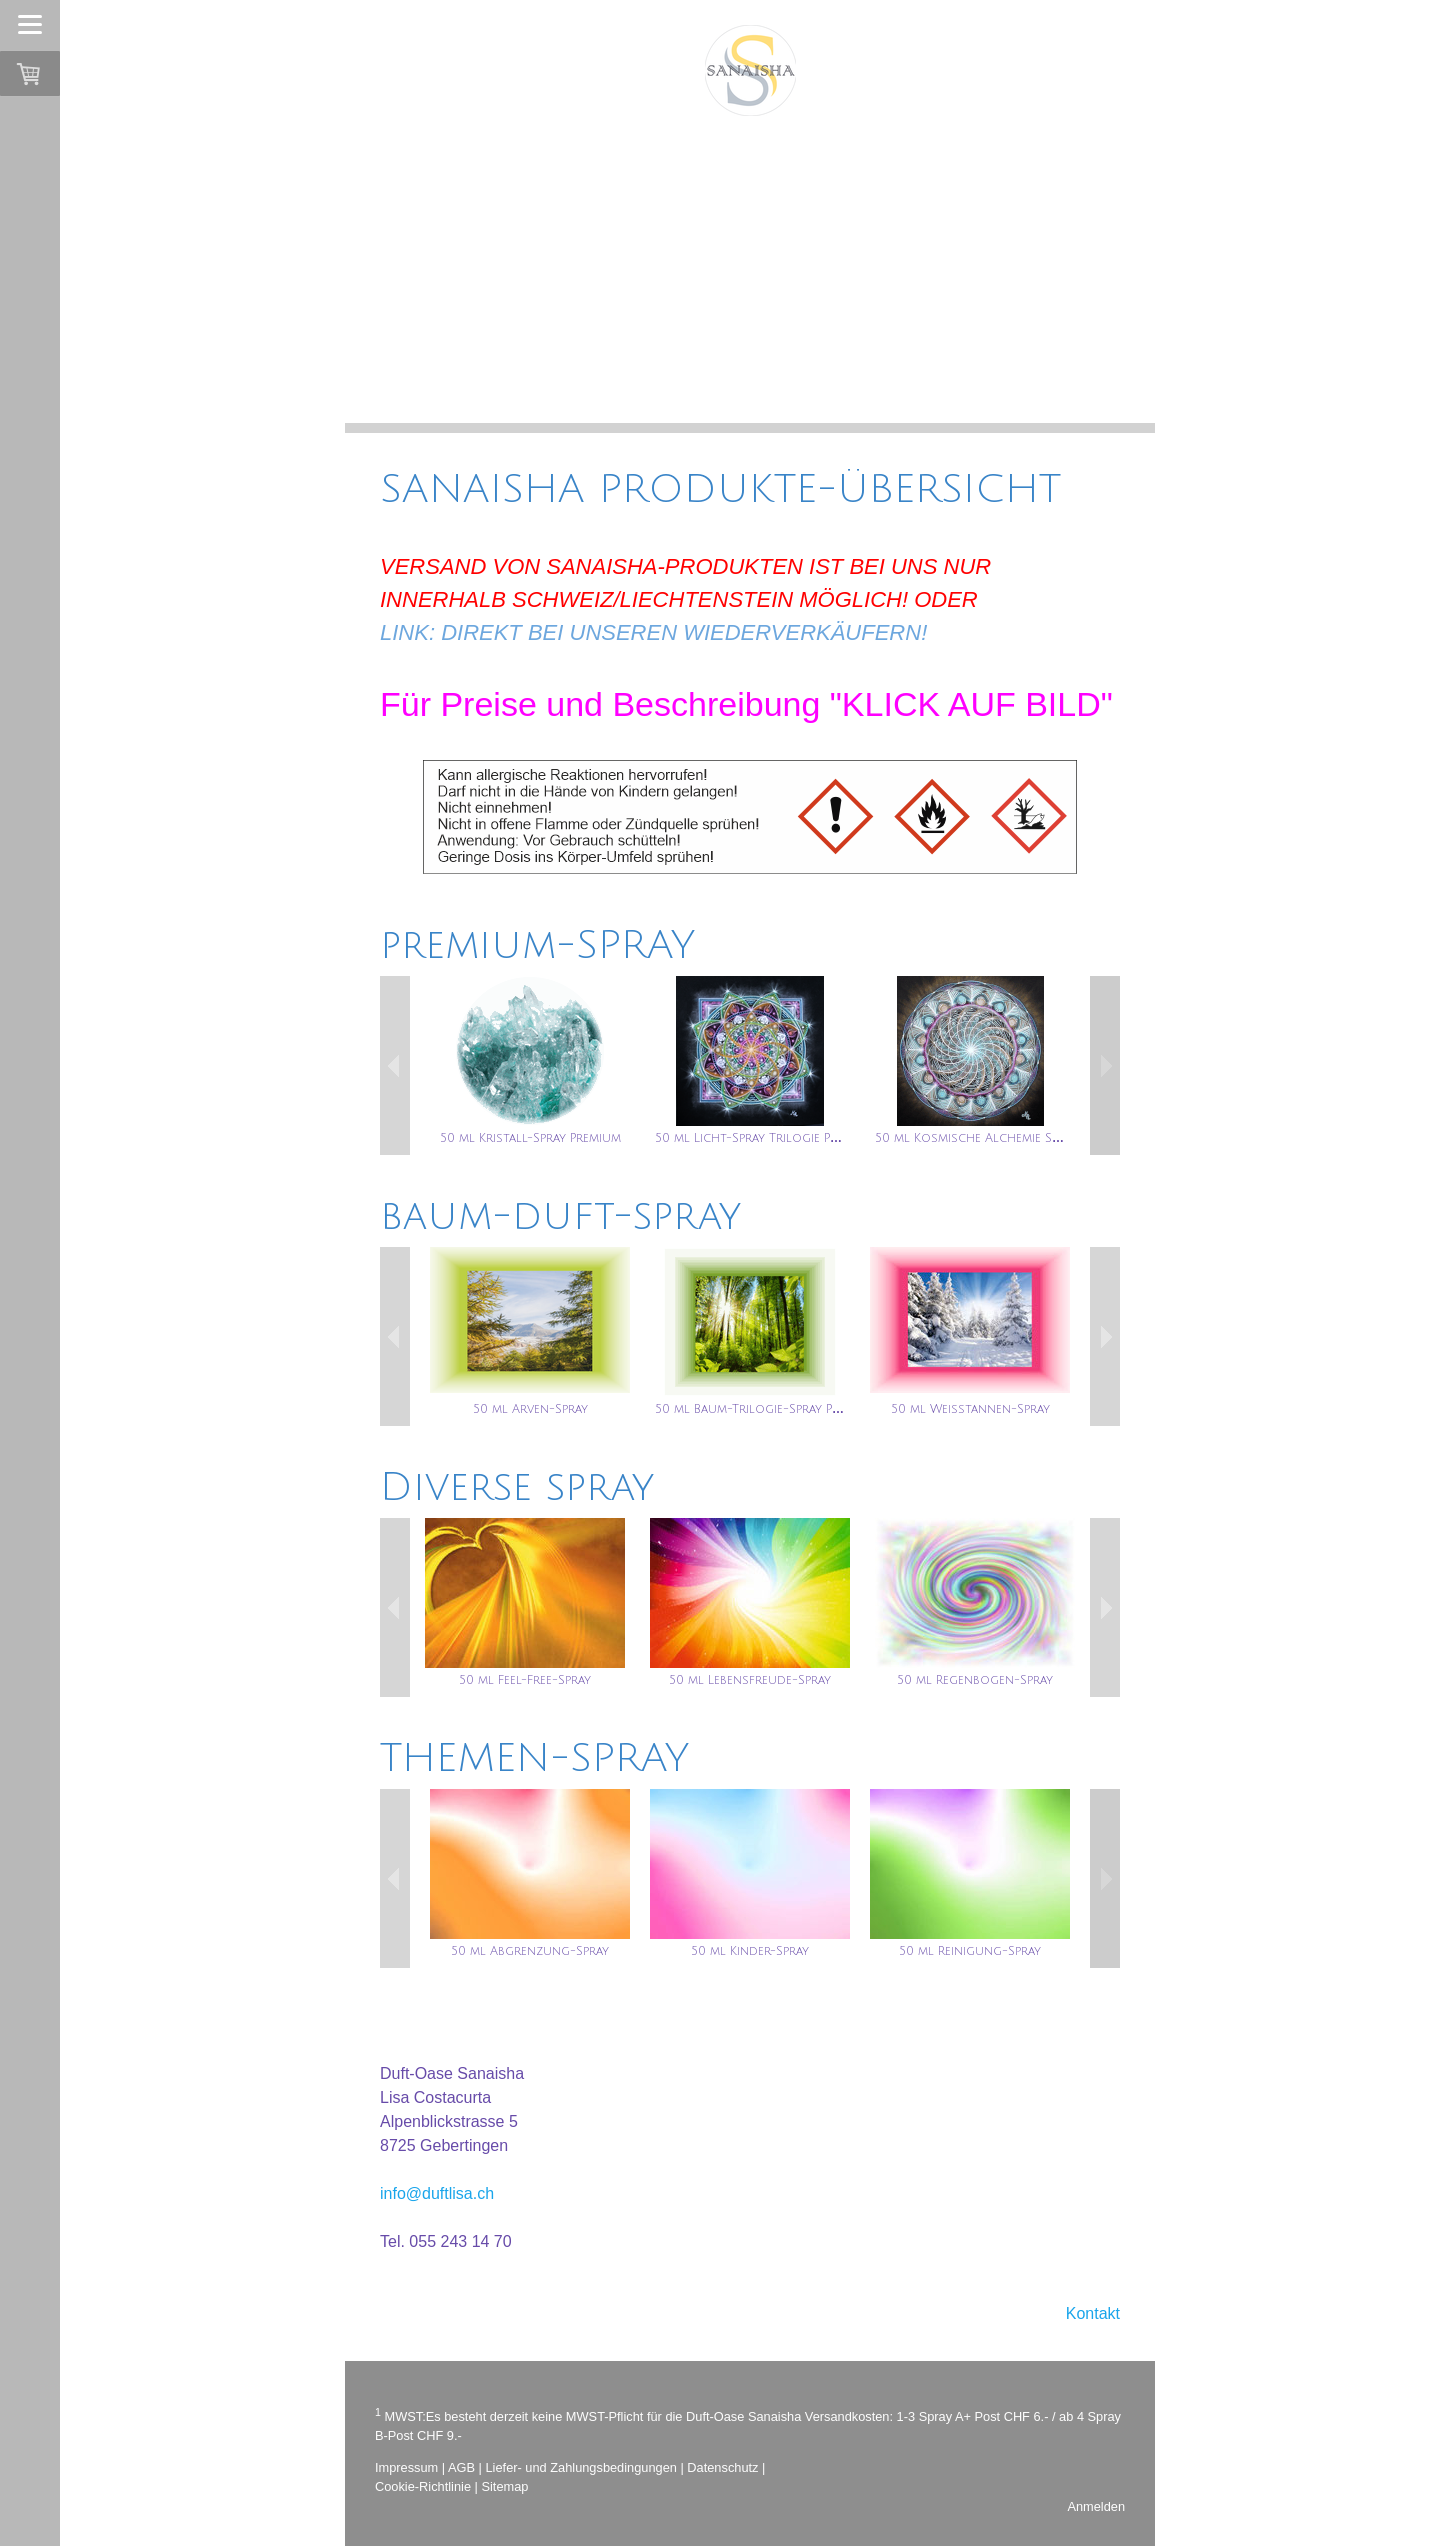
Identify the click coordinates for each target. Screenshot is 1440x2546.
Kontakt (1093, 2313)
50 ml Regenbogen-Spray (975, 1680)
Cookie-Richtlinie (423, 2486)
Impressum (406, 2467)
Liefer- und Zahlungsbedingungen (581, 2467)
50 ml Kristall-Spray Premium (530, 1138)
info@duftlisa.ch (437, 2193)
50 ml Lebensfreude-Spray (750, 1680)
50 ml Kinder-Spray (750, 1951)
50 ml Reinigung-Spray (970, 1951)
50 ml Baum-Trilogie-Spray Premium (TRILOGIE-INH (810, 1409)
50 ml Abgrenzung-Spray (530, 1951)
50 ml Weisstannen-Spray (970, 1409)
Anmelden (1096, 2506)
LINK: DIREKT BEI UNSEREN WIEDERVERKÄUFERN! (653, 632)
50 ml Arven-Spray (530, 1409)
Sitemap (504, 2486)
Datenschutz (722, 2467)
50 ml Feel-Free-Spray (525, 1680)
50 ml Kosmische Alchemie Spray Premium (1004, 1138)
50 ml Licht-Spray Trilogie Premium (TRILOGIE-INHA (813, 1138)
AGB (461, 2467)
